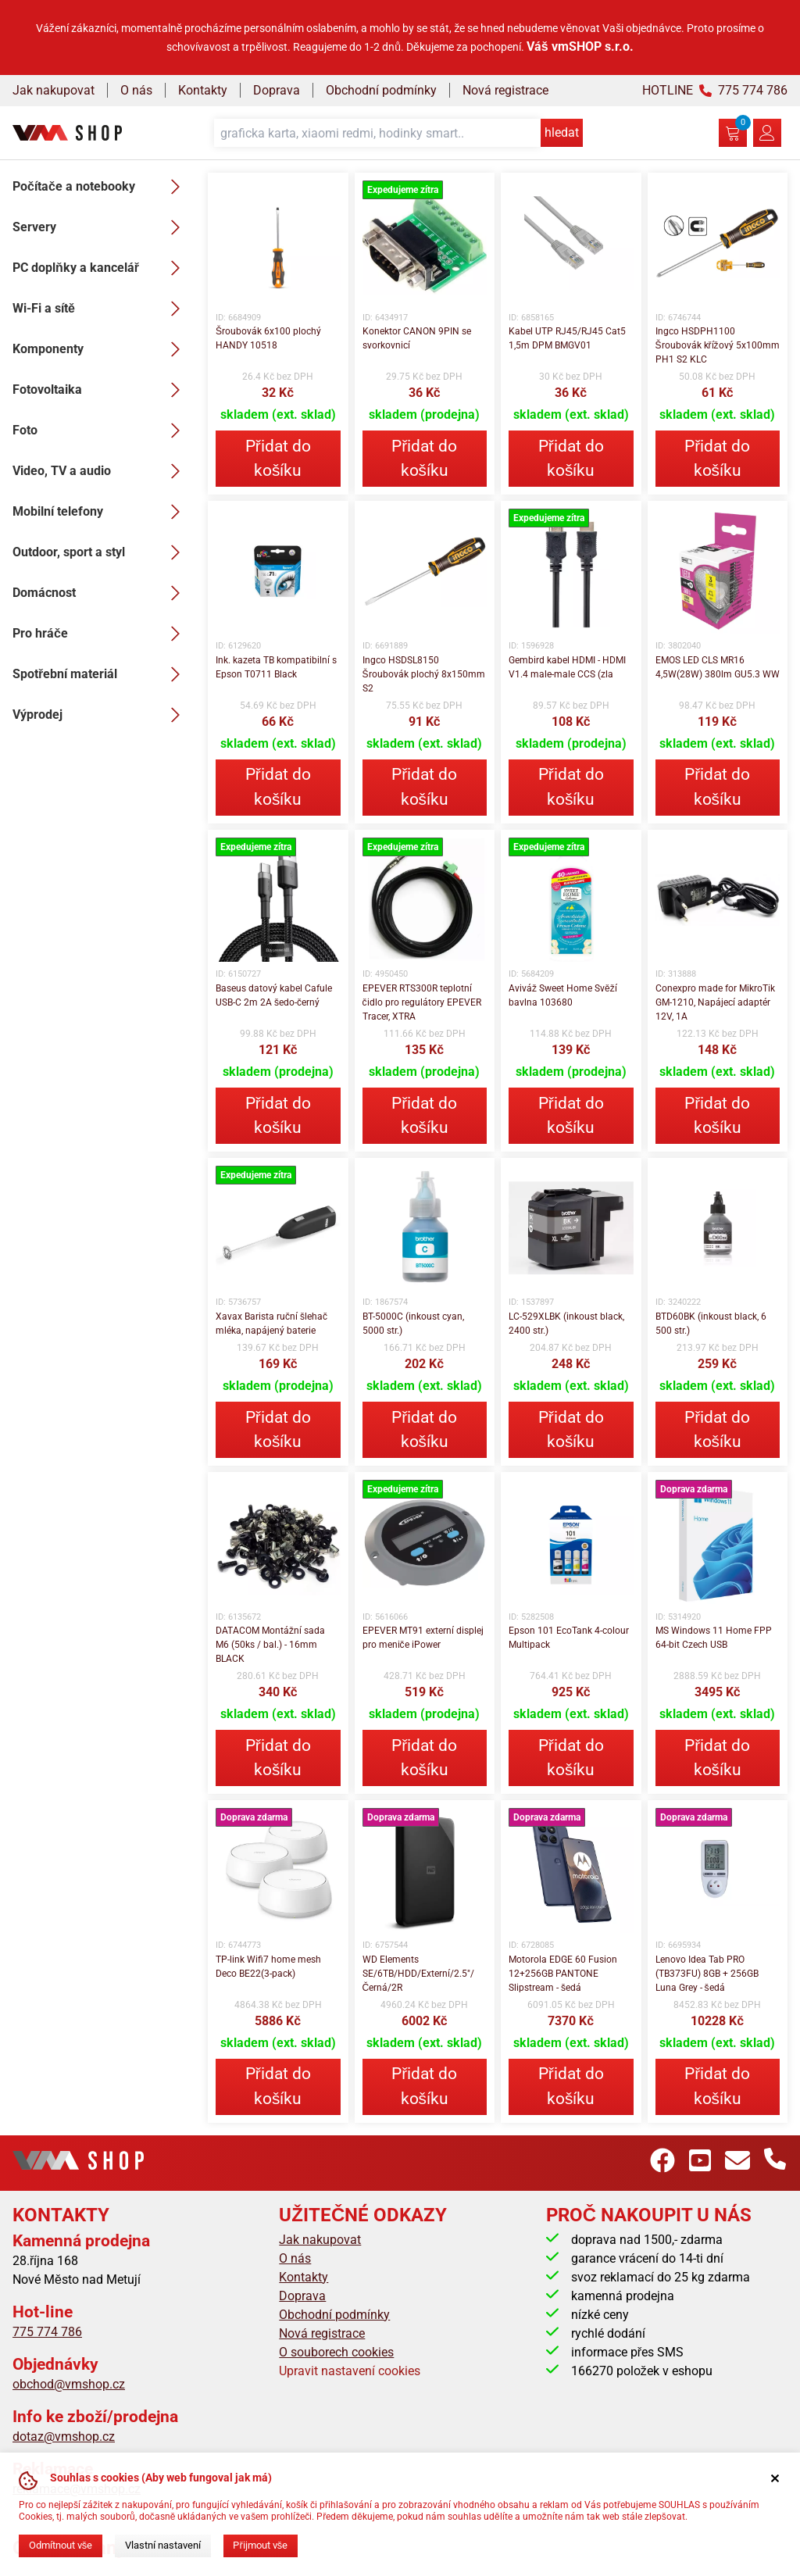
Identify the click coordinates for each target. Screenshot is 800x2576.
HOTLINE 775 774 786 (715, 90)
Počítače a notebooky (100, 187)
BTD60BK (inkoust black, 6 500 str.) (710, 1323)
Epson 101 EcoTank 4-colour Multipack (569, 1637)
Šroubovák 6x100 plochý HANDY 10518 (268, 338)
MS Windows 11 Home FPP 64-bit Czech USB (713, 1637)
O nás (136, 90)
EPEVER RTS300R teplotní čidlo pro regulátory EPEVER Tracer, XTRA (421, 1002)
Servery (100, 227)
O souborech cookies (336, 2352)
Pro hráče (100, 634)
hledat (562, 132)
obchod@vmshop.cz (68, 2384)
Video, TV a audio (100, 471)
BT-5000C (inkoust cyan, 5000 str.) (413, 1323)
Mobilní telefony (100, 512)
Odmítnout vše (60, 2545)
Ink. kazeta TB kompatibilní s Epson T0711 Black (276, 667)
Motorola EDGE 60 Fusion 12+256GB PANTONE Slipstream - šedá (563, 1973)
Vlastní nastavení (163, 2545)
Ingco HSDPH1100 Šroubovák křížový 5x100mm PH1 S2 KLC (717, 345)
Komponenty (100, 349)
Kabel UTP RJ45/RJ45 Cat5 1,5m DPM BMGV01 (567, 338)
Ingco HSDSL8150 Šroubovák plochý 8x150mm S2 (423, 674)
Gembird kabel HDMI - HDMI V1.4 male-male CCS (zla (567, 667)
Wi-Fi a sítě (100, 309)
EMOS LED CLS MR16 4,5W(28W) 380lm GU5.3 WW (717, 667)
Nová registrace (505, 90)
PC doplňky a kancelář (100, 268)
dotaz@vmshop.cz (63, 2436)
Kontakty (202, 90)
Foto (100, 430)
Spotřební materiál (100, 674)
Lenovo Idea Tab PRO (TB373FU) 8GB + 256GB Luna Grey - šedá (707, 1973)
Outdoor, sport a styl (100, 552)
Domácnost (100, 593)
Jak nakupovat (53, 90)
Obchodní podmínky (381, 90)
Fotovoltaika (100, 390)
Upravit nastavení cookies (349, 2370)
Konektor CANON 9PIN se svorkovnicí (416, 338)
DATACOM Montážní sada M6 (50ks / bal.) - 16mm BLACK (270, 1644)
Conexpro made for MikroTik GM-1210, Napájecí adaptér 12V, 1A (715, 1002)
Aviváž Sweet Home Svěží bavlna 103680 (563, 995)
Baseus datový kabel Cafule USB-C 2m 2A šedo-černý (274, 995)
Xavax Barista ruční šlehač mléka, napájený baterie (271, 1323)
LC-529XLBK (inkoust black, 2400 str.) (566, 1323)
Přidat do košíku (278, 458)
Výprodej (100, 715)
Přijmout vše (260, 2545)
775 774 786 (47, 2331)
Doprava (276, 90)
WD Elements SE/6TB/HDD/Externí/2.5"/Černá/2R (418, 1973)
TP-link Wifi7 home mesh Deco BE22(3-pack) (268, 1966)
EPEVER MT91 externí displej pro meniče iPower (423, 1637)
